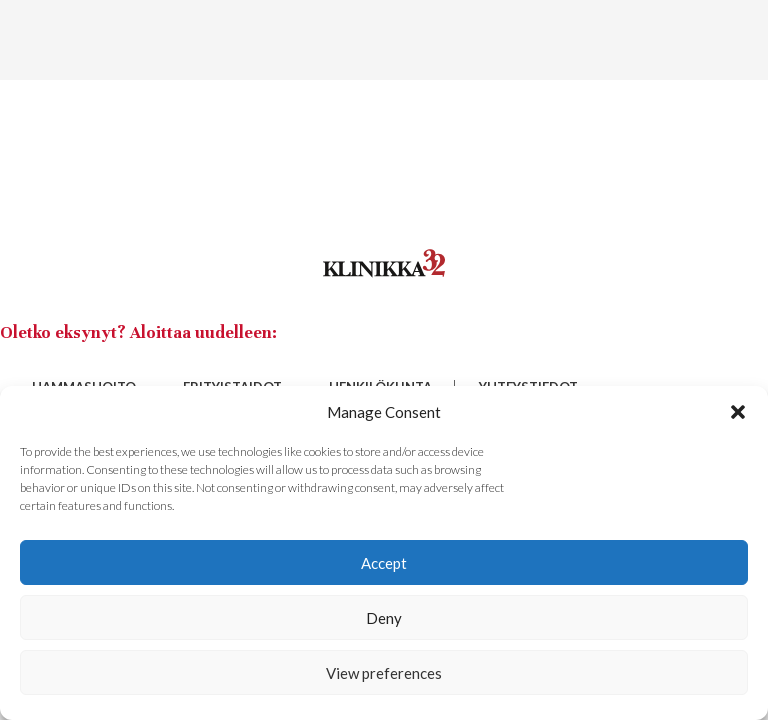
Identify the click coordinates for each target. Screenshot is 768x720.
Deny (384, 618)
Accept (384, 563)
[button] (738, 412)
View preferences (384, 673)
